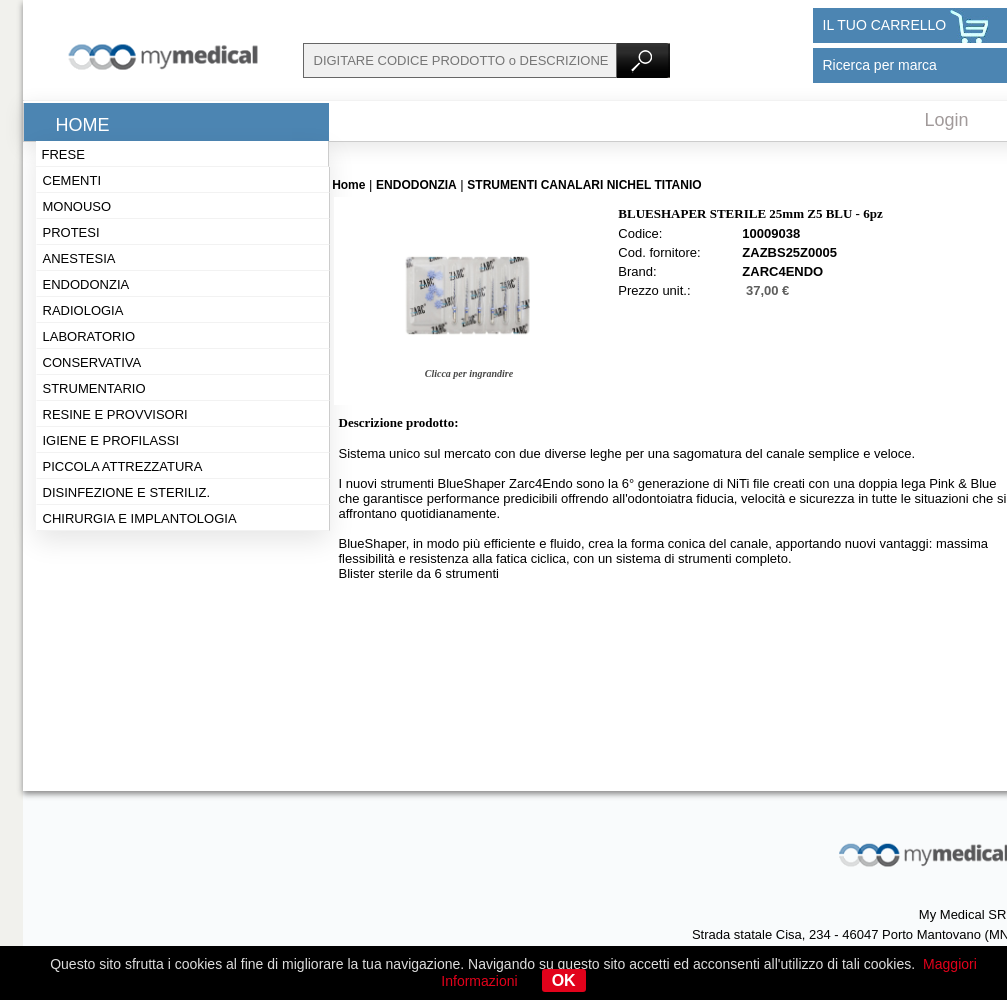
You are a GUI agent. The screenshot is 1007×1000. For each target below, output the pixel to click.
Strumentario (94, 388)
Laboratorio (89, 336)
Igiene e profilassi (111, 440)
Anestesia (79, 258)
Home (83, 125)
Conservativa (92, 362)
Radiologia (83, 310)
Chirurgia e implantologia (140, 518)
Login (947, 120)
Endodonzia (86, 284)
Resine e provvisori (115, 414)
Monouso (77, 206)
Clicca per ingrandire (469, 373)
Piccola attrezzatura (123, 466)
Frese (63, 154)
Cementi (72, 180)
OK (564, 980)
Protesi (71, 232)
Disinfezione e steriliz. (127, 492)
